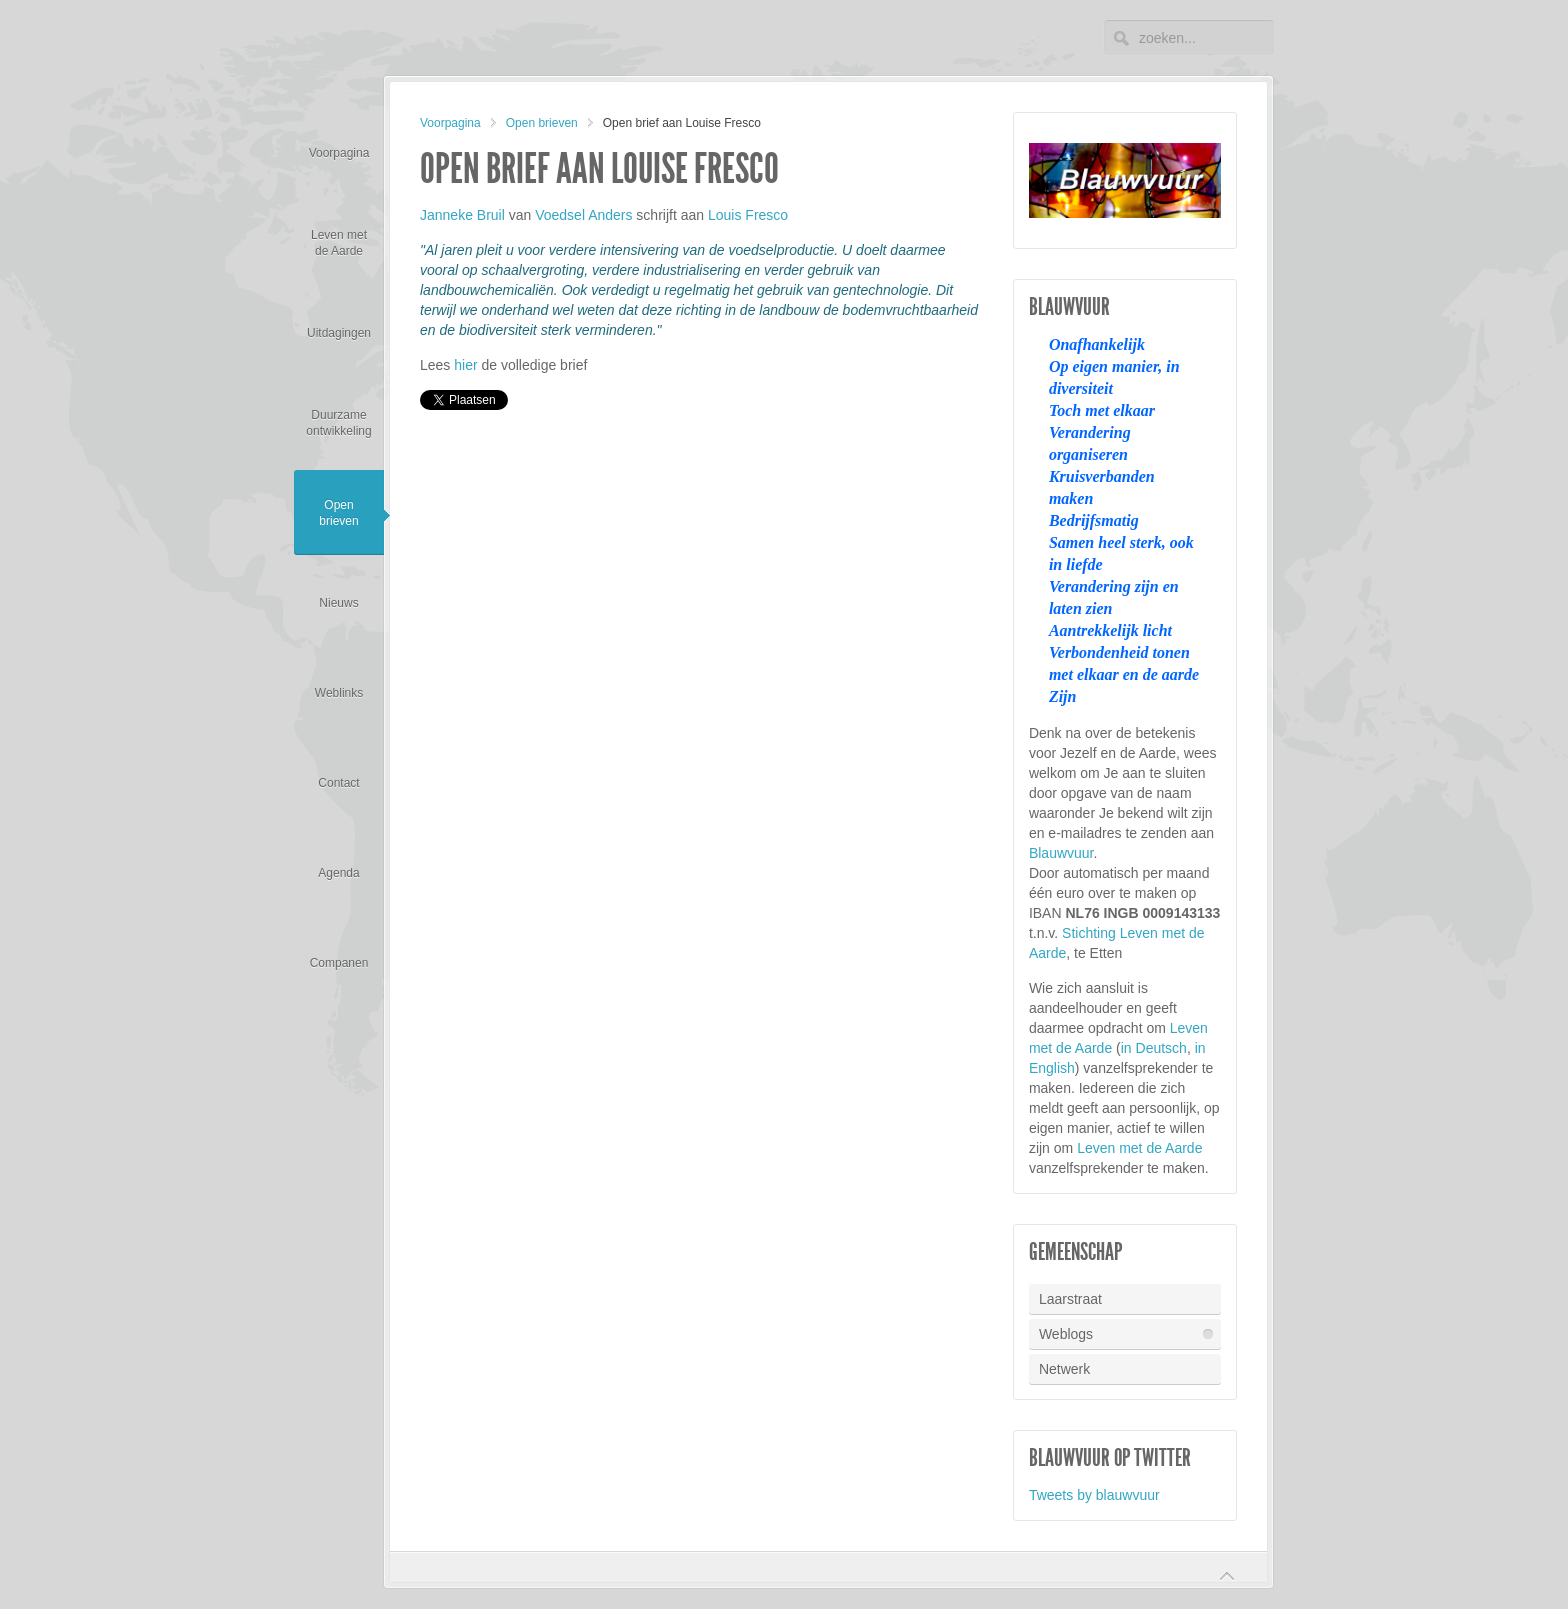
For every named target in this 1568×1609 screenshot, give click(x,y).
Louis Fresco (748, 215)
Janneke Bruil (462, 215)
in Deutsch (1154, 1048)
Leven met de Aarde (1139, 1148)
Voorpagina (450, 123)
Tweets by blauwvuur (1094, 1495)
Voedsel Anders (583, 215)
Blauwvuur (1061, 853)
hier (465, 365)
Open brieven (542, 123)
